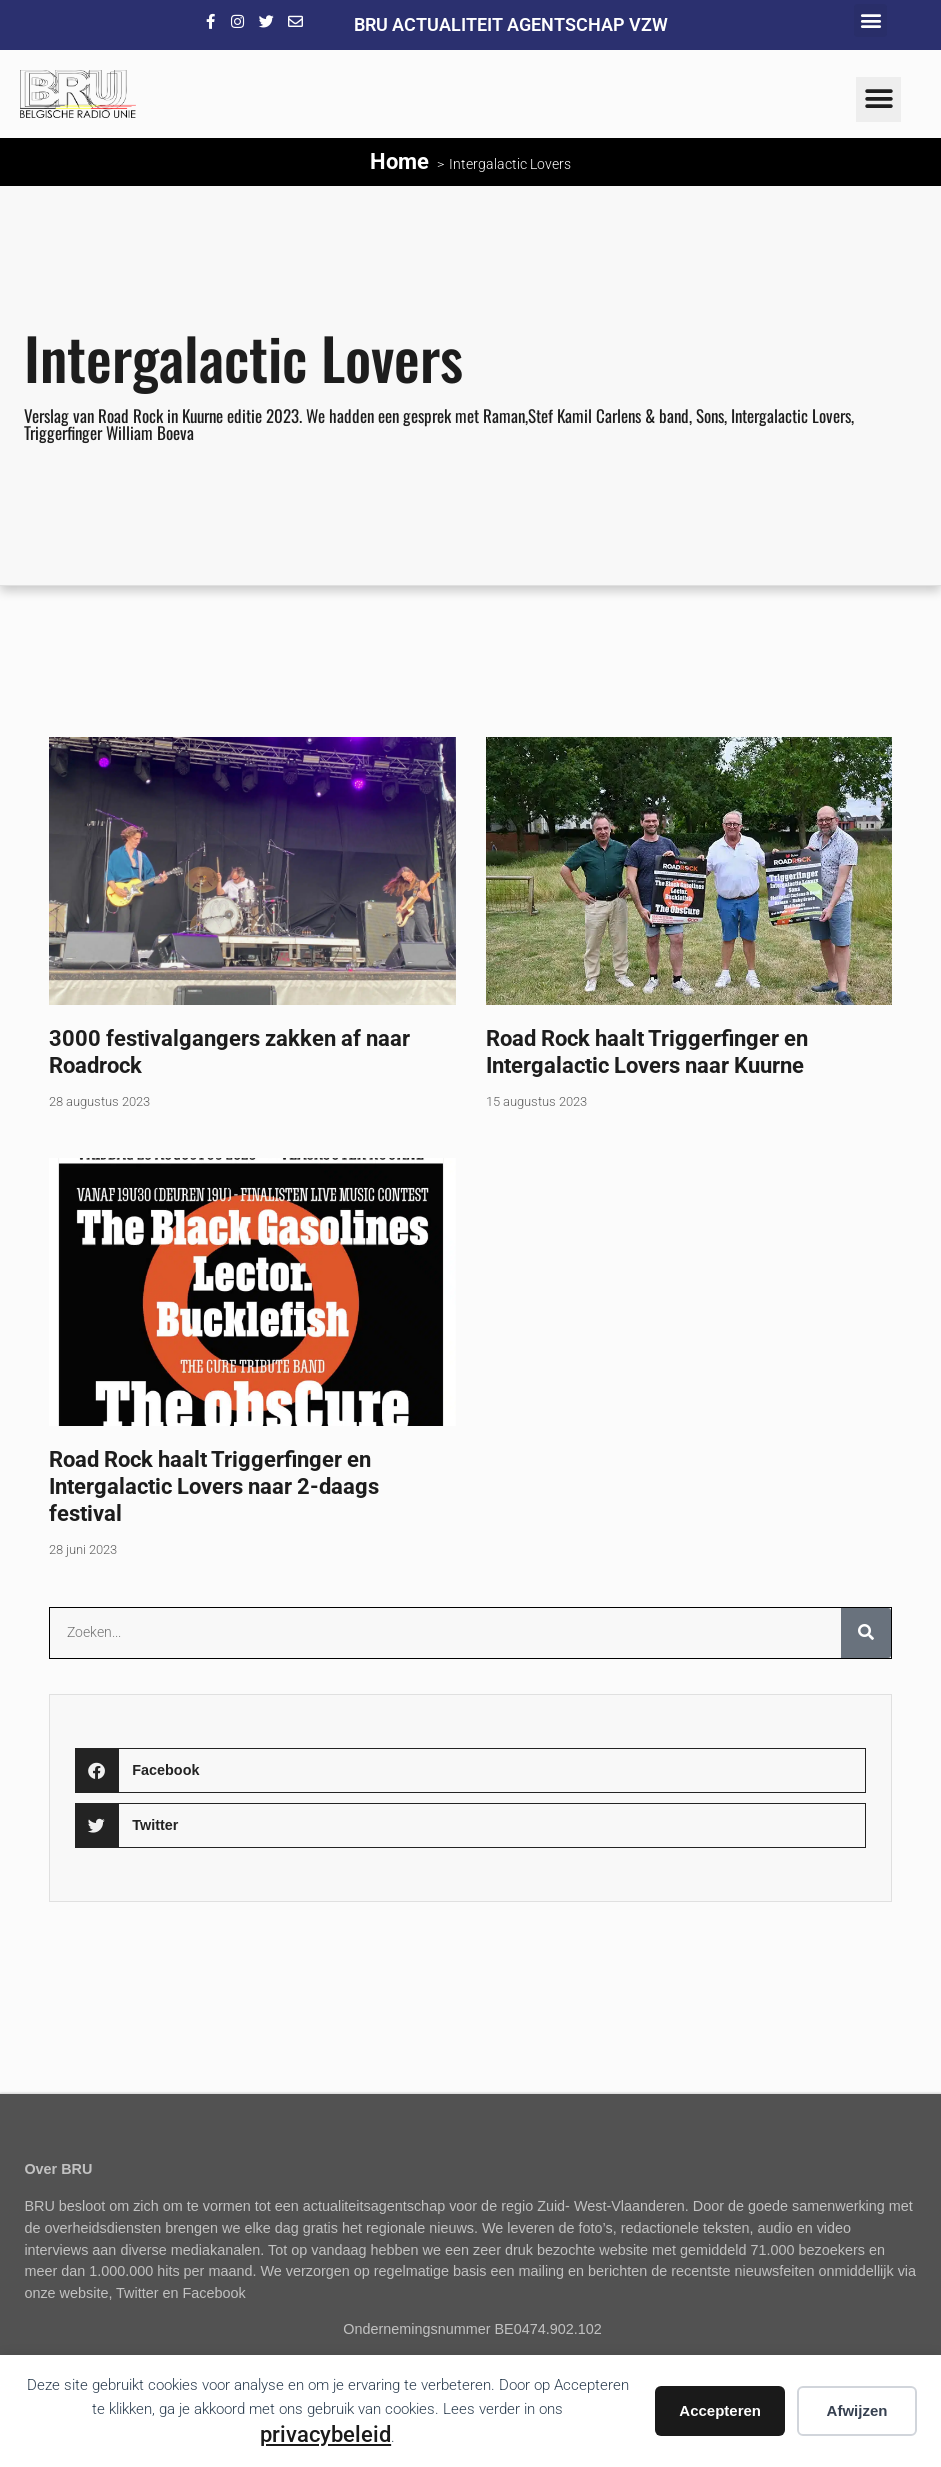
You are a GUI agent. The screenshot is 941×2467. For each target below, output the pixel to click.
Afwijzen (857, 2410)
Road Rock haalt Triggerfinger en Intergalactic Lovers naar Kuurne (647, 1051)
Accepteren (720, 2410)
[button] (870, 20)
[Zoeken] (866, 1633)
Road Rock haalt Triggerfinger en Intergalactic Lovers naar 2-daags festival (214, 1486)
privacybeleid (325, 2434)
